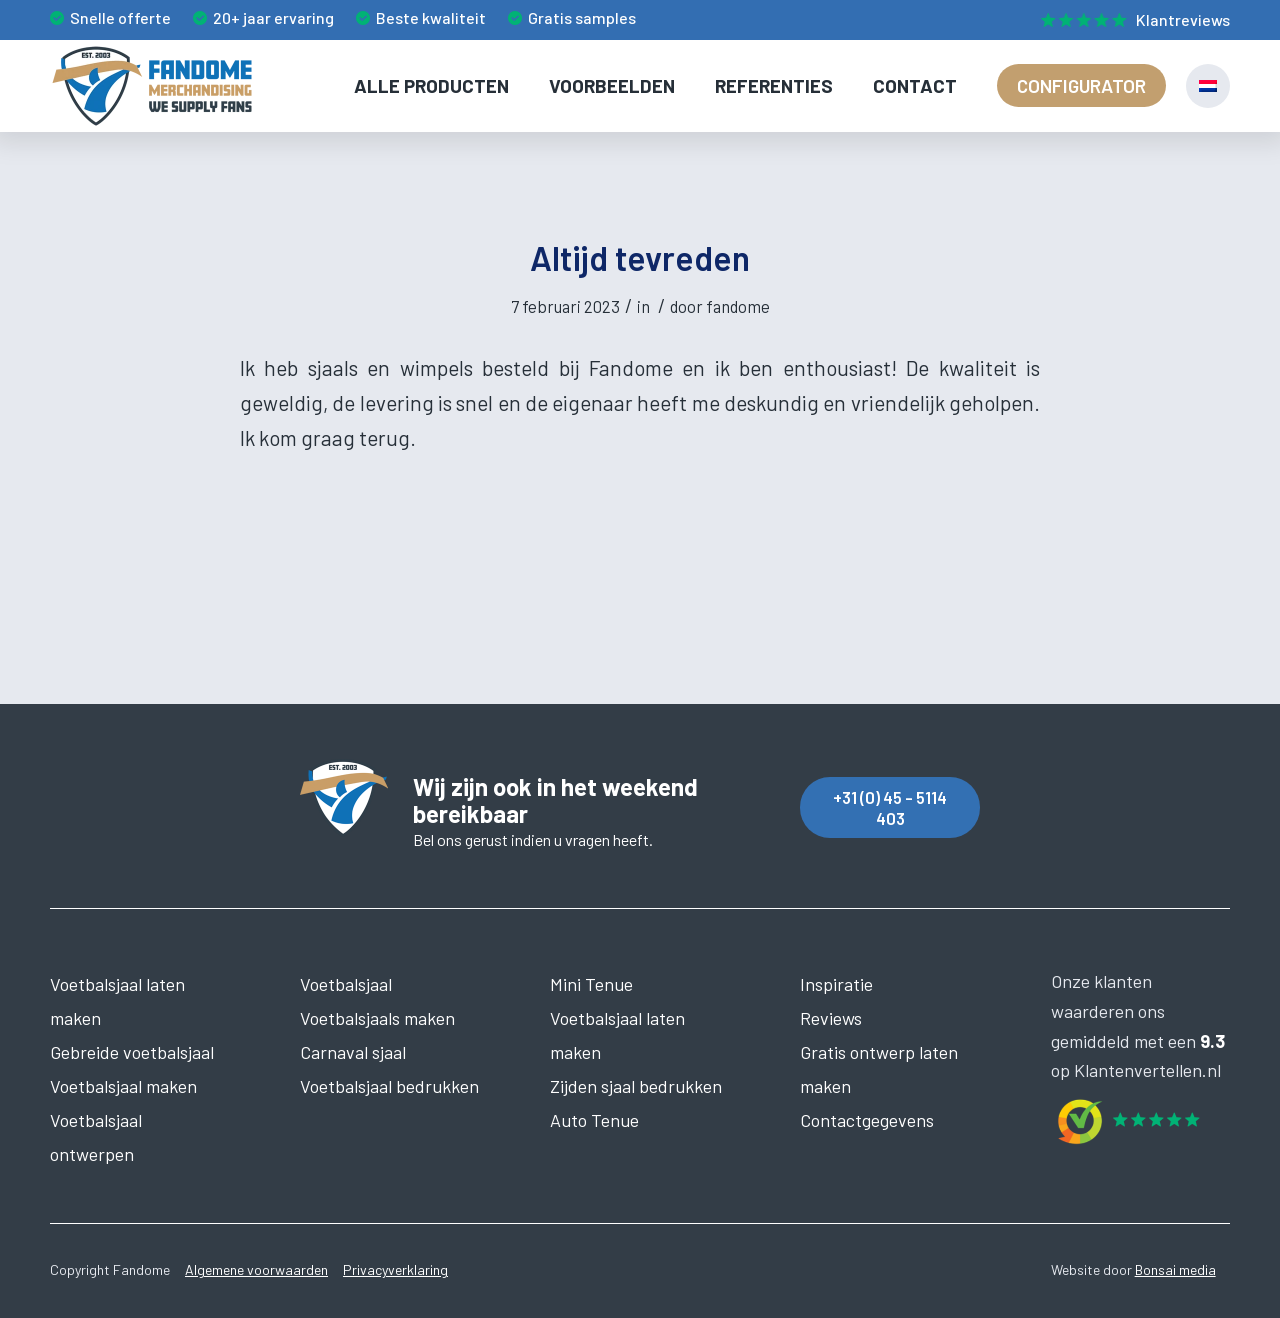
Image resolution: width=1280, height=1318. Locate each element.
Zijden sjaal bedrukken (636, 1086)
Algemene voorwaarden (256, 1269)
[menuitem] (1130, 21)
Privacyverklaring (395, 1269)
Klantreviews (1183, 19)
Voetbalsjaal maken (123, 1086)
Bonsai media (1175, 1269)
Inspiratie (836, 984)
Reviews (831, 1018)
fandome (738, 306)
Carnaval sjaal (353, 1052)
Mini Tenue (591, 984)
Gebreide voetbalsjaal (132, 1052)
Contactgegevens (867, 1120)
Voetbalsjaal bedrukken (389, 1086)
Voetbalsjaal (346, 984)
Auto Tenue (594, 1120)
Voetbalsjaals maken (377, 1018)
